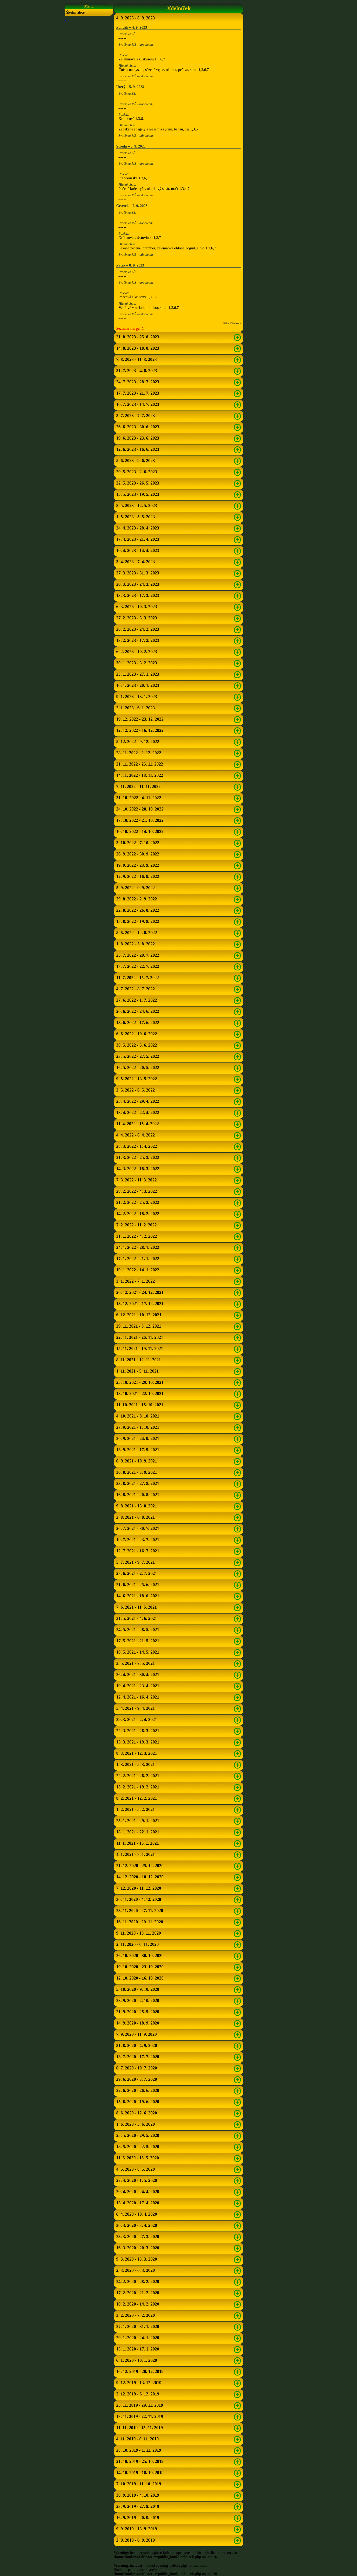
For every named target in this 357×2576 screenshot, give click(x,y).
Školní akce (75, 12)
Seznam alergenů (130, 328)
